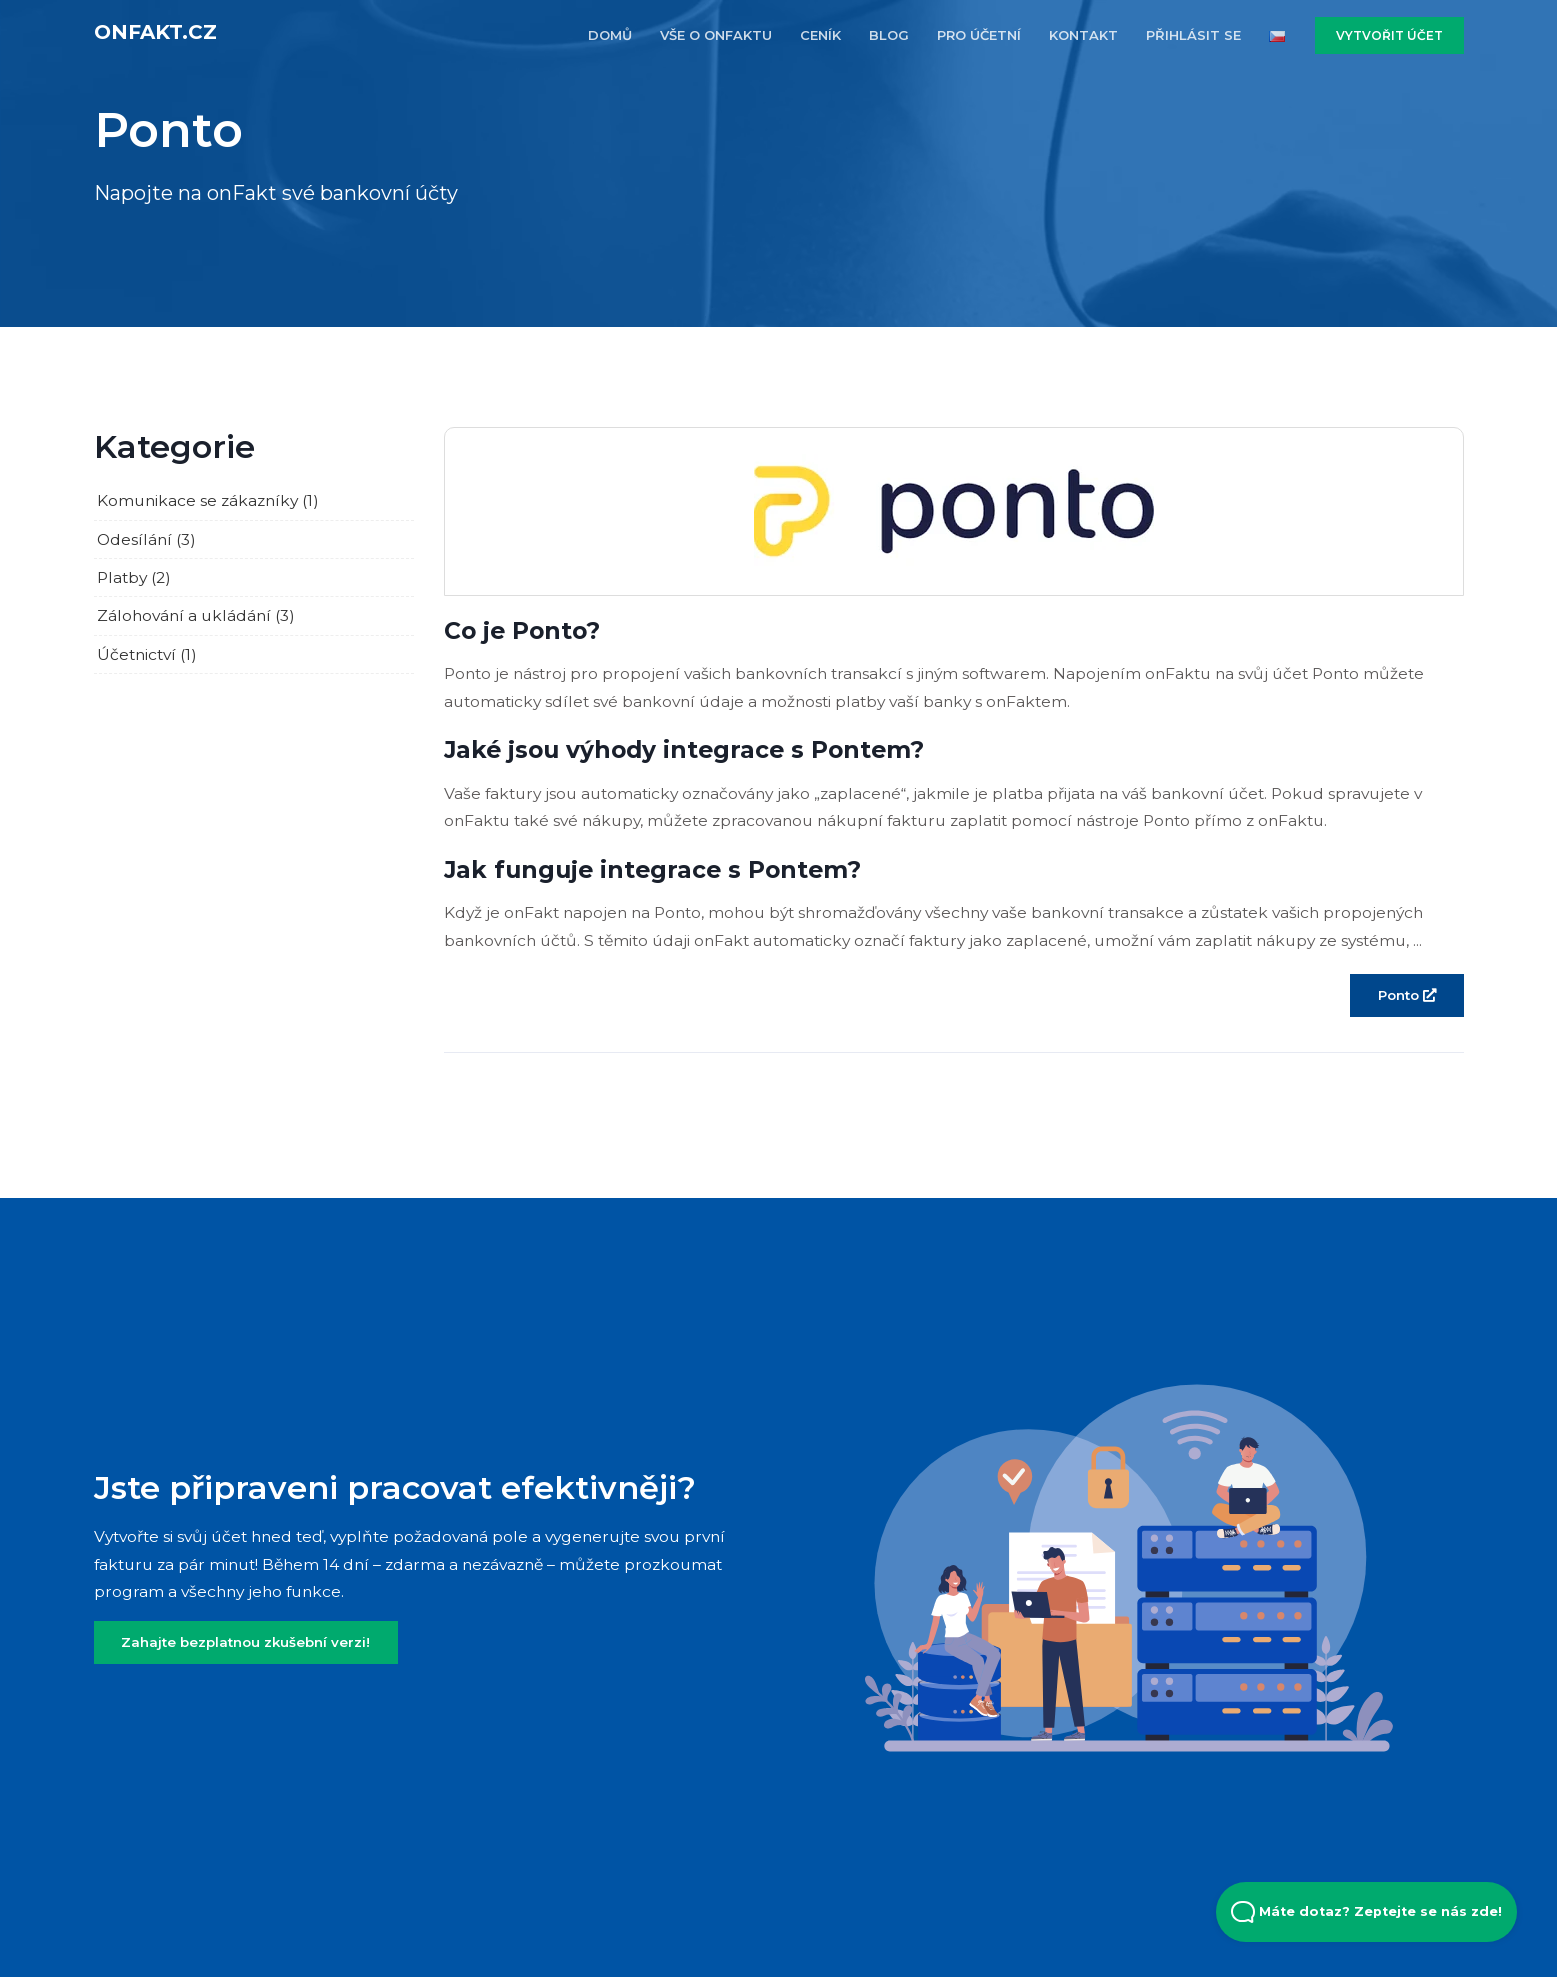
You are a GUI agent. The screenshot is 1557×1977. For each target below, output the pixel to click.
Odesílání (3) (146, 539)
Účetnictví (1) (147, 654)
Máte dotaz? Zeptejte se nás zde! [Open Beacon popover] (1366, 1912)
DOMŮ (610, 35)
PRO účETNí (979, 35)
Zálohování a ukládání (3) (196, 615)
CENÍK (820, 35)
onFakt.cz (155, 32)
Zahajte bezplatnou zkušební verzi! (245, 1642)
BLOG (889, 35)
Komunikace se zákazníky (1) (208, 500)
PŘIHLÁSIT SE (1193, 35)
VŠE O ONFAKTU (716, 35)
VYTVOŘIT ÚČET (1389, 35)
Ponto (1407, 995)
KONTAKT (1083, 35)
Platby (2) (134, 577)
